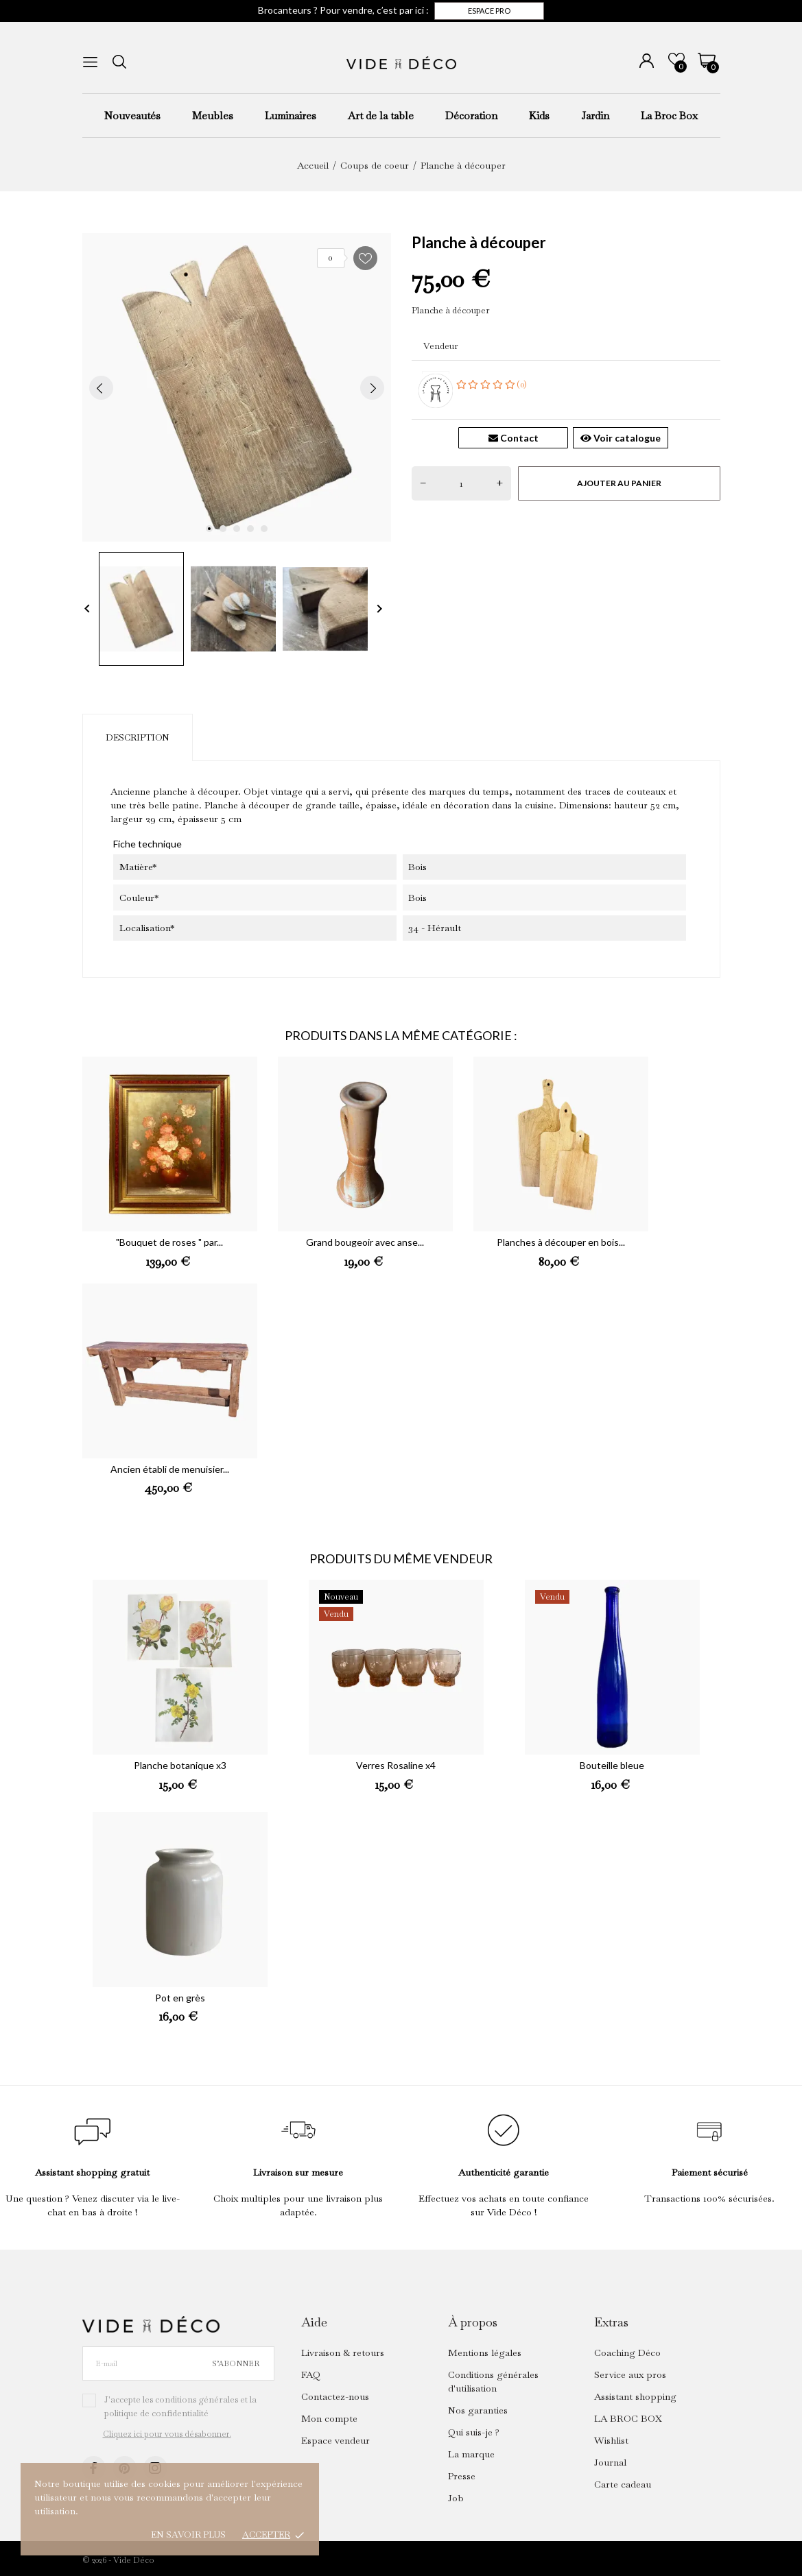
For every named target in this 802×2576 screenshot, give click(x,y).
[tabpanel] (236, 387)
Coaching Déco (627, 2352)
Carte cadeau (622, 2484)
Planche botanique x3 (180, 1765)
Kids (539, 115)
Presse (461, 2476)
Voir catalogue (620, 438)
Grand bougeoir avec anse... (365, 1242)
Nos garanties (478, 2410)
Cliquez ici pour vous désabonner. (167, 2434)
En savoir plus (188, 2534)
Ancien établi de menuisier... (169, 1469)
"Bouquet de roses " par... (169, 1242)
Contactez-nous (335, 2396)
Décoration (471, 115)
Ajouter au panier (619, 483)
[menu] (90, 62)
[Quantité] (461, 483)
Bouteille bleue (612, 1765)
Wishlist (611, 2440)
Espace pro (489, 10)
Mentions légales (484, 2352)
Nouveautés (132, 115)
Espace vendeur (335, 2440)
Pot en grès (180, 1997)
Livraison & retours (342, 2352)
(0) (492, 384)
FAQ (310, 2374)
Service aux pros (630, 2374)
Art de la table (381, 115)
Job (456, 2498)
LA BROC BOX (628, 2418)
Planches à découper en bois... (561, 1242)
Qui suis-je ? (473, 2432)
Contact (513, 438)
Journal (610, 2462)
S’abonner (235, 2363)
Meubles (212, 115)
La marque (471, 2454)
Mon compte (329, 2418)
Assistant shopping (635, 2396)
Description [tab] (137, 737)
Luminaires (290, 115)
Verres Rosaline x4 (396, 1765)
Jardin (595, 115)
